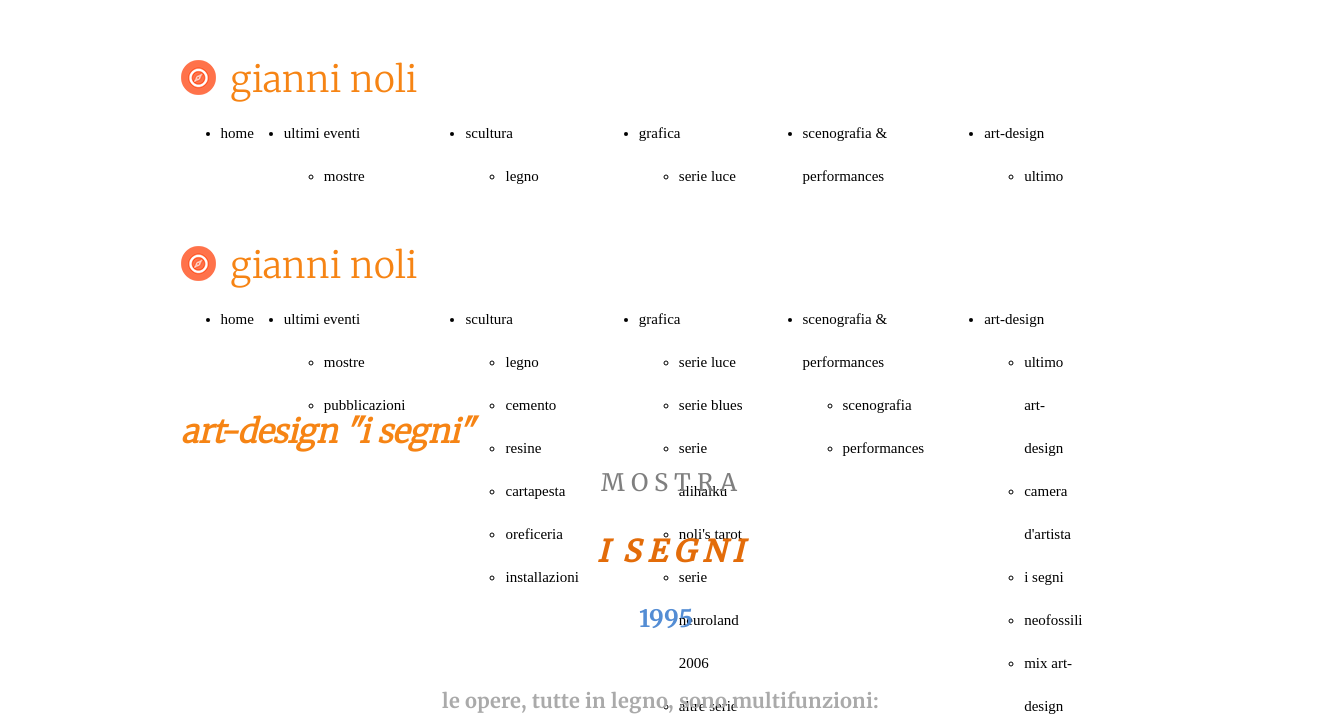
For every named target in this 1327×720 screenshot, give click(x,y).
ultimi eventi (322, 133)
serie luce (707, 176)
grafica (660, 133)
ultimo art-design (1043, 405)
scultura (488, 133)
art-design (1014, 133)
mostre (344, 176)
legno (521, 176)
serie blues (711, 405)
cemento (530, 405)
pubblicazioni (365, 405)
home (237, 133)
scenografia (877, 405)
